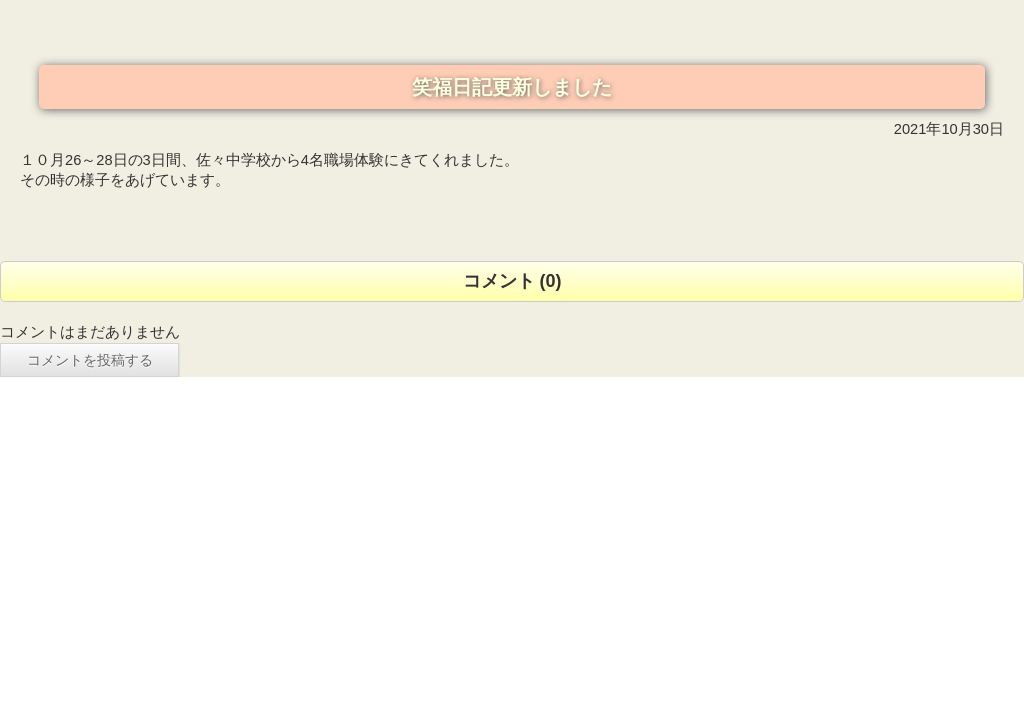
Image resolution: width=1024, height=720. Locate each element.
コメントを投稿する (90, 360)
